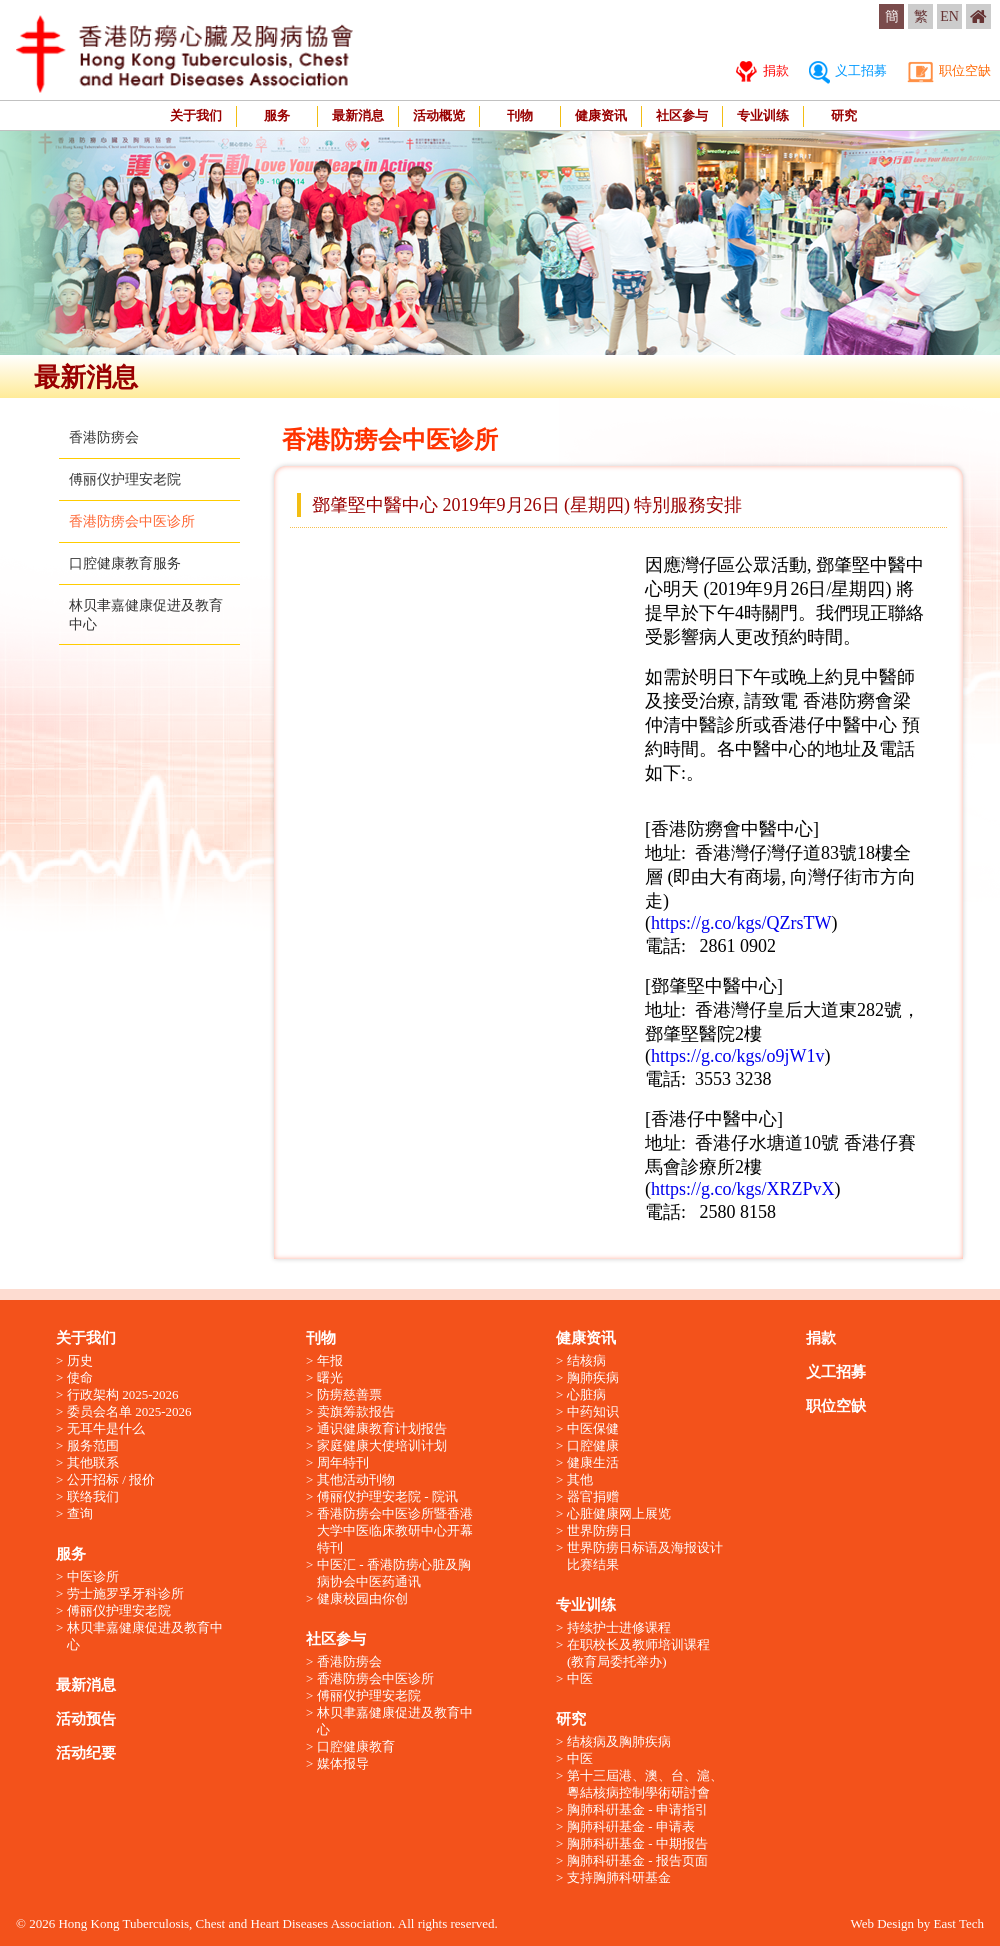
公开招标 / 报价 (111, 1479)
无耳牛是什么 (106, 1428)
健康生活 (593, 1462)
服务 (277, 115)
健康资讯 (601, 115)
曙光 (330, 1377)
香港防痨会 (104, 437)
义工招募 (848, 70)
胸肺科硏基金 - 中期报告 (637, 1843)
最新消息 (358, 115)
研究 (844, 115)
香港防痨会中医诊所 (132, 521)
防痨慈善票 (349, 1394)
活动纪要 (86, 1753)
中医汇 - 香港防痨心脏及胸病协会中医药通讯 (394, 1573)
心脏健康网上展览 (619, 1513)
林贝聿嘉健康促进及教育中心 (145, 1636)
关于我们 (196, 115)
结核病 (586, 1360)
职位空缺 (949, 70)
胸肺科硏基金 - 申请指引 (637, 1809)
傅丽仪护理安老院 (125, 479)
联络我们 (93, 1496)
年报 (330, 1360)
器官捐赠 (593, 1496)
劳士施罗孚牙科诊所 (125, 1593)
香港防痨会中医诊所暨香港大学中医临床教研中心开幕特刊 (395, 1530)
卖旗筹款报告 (356, 1411)
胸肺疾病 (593, 1377)
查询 (80, 1513)
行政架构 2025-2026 (123, 1394)
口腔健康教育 (356, 1746)
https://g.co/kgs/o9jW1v (738, 1056)
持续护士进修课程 (619, 1627)
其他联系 (93, 1462)
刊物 (520, 115)
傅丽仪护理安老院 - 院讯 (387, 1496)
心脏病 (586, 1394)
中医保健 (593, 1428)
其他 (580, 1479)
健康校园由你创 (362, 1598)
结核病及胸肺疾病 (619, 1741)
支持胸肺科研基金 (619, 1877)
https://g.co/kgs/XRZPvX (743, 1189)
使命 (80, 1377)
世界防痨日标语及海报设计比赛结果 (645, 1556)
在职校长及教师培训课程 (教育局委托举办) (638, 1653)
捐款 (762, 70)
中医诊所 (93, 1576)
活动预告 (86, 1719)
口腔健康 (593, 1445)
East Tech (959, 1923)
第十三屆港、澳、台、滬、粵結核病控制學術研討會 (645, 1784)
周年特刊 (343, 1462)
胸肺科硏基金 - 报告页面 (637, 1860)
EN (949, 16)
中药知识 (593, 1411)
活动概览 (439, 115)
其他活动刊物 (356, 1479)
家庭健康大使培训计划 (382, 1445)
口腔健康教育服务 (125, 563)
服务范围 (93, 1445)
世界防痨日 (599, 1530)
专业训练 (763, 115)
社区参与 (682, 115)
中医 (580, 1678)
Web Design (882, 1923)
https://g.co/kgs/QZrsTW (741, 923)
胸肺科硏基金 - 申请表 (631, 1826)
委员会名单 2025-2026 (129, 1411)
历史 (80, 1360)
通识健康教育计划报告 (382, 1428)
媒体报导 (343, 1763)
